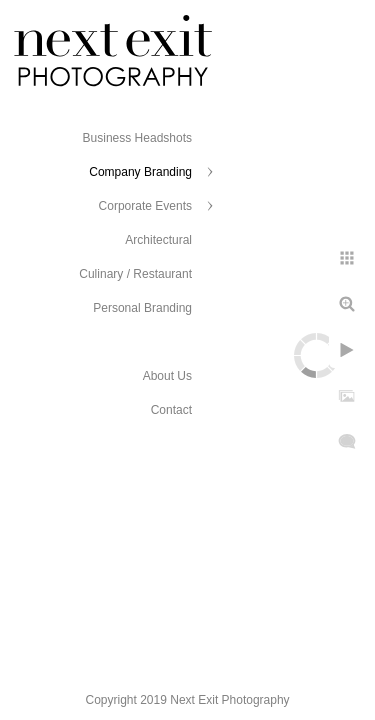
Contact (171, 410)
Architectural (158, 240)
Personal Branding (142, 308)
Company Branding (140, 172)
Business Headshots (137, 138)
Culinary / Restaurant (135, 274)
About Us (167, 376)
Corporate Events (145, 206)
